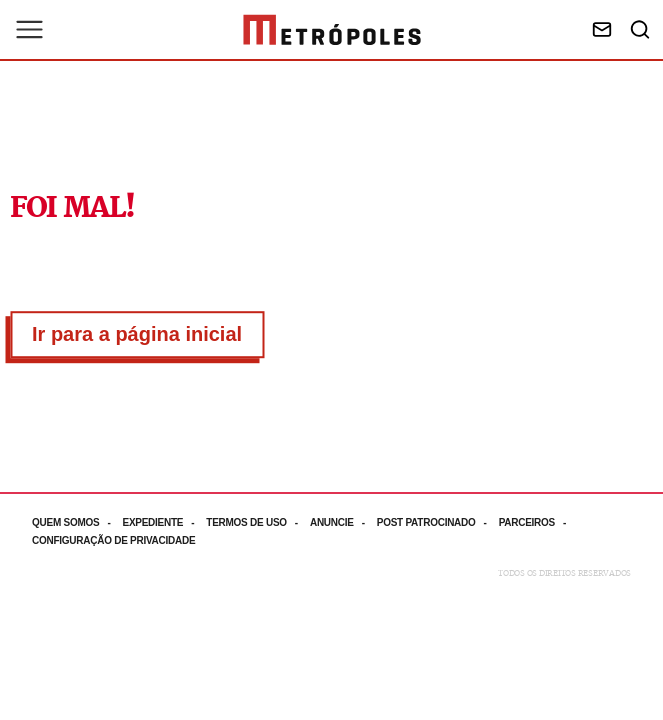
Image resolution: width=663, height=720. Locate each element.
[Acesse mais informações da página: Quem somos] (77, 522)
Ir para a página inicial (137, 334)
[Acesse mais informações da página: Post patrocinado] (438, 522)
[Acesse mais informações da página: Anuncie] (343, 522)
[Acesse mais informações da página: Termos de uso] (258, 522)
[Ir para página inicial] (332, 30)
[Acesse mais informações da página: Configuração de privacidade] (115, 540)
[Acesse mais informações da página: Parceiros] (538, 522)
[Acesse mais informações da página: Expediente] (164, 522)
